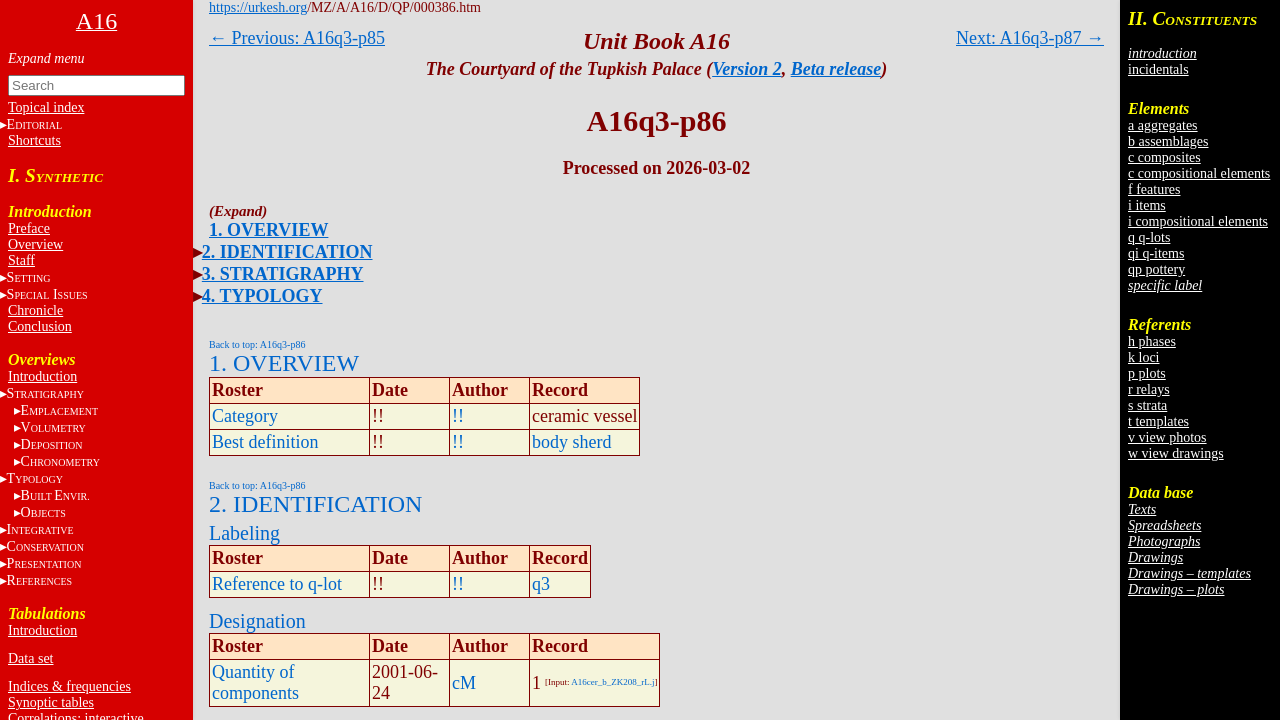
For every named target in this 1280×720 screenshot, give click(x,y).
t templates (1158, 421)
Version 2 (747, 69)
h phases (1152, 341)
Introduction (42, 376)
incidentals (1158, 69)
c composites (1164, 157)
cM (464, 683)
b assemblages (1168, 141)
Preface (29, 228)
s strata (1147, 405)
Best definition (265, 442)
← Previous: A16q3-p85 (297, 38)
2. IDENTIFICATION (287, 252)
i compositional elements (1198, 221)
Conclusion (40, 326)
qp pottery (1156, 269)
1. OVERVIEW (268, 230)
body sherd (572, 442)
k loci (1144, 357)
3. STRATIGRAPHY (283, 274)
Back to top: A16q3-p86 (257, 344)
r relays (1149, 389)
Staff (21, 260)
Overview (35, 244)
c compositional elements (1199, 173)
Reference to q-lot (277, 584)
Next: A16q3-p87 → (1030, 38)
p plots (1147, 373)
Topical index (46, 107)
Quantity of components (255, 682)
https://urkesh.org (258, 7)
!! (458, 416)
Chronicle (35, 310)
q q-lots (1149, 237)
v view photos (1167, 437)
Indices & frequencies (69, 686)
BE (55, 495)
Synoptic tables (51, 702)
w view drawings (1176, 453)
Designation (257, 621)
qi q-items (1156, 253)
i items (1147, 205)
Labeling (244, 533)
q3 (541, 584)
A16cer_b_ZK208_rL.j (612, 682)
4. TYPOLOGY (262, 296)
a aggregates (1163, 125)
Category (245, 416)
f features (1154, 189)
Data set (30, 658)
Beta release (836, 69)
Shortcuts (34, 140)
